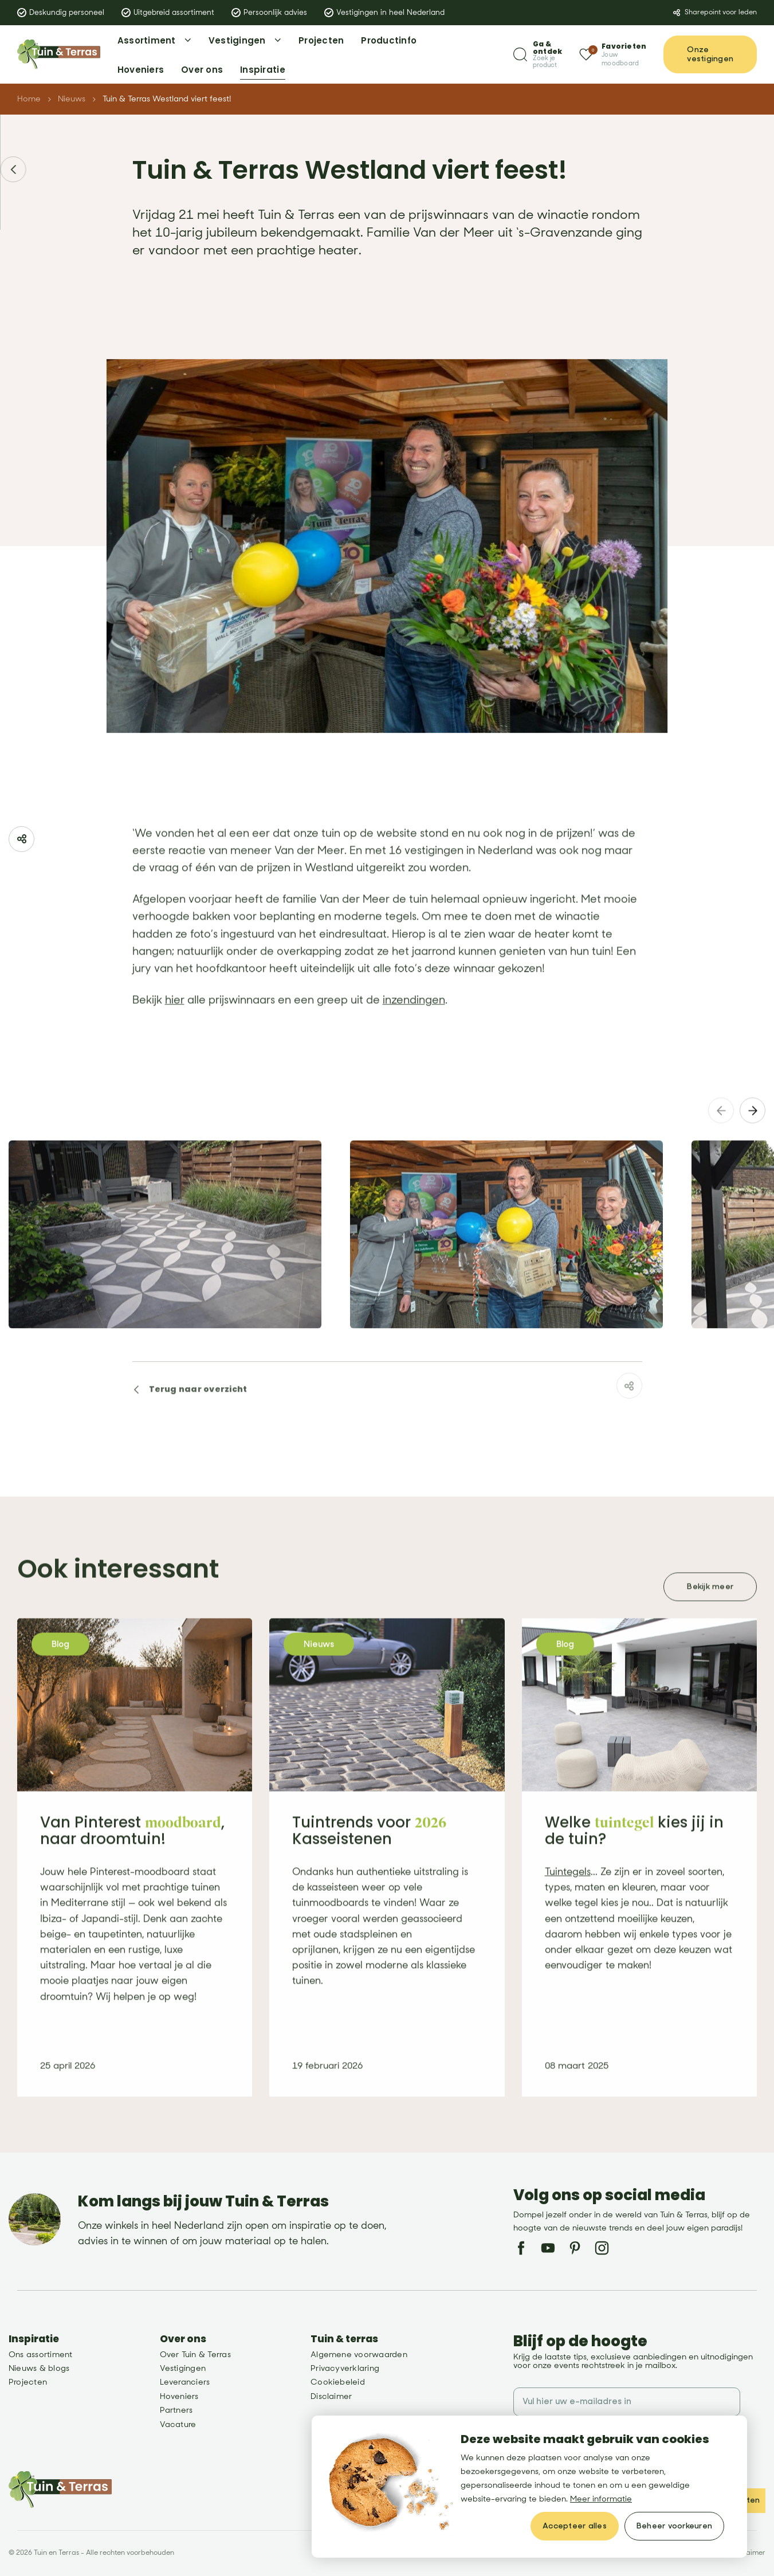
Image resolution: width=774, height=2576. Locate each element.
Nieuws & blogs (39, 2368)
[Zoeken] (537, 54)
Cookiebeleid (338, 2382)
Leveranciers (185, 2382)
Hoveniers (179, 2396)
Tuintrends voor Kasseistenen (369, 1855)
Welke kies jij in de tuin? (634, 1855)
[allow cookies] (575, 2526)
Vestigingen (183, 2368)
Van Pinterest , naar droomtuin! (132, 1855)
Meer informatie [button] (601, 2499)
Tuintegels (568, 1897)
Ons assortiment (41, 2354)
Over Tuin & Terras (195, 2354)
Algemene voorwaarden (359, 2354)
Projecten (28, 2382)
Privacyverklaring (345, 2368)
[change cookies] (674, 2526)
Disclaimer (331, 2396)
